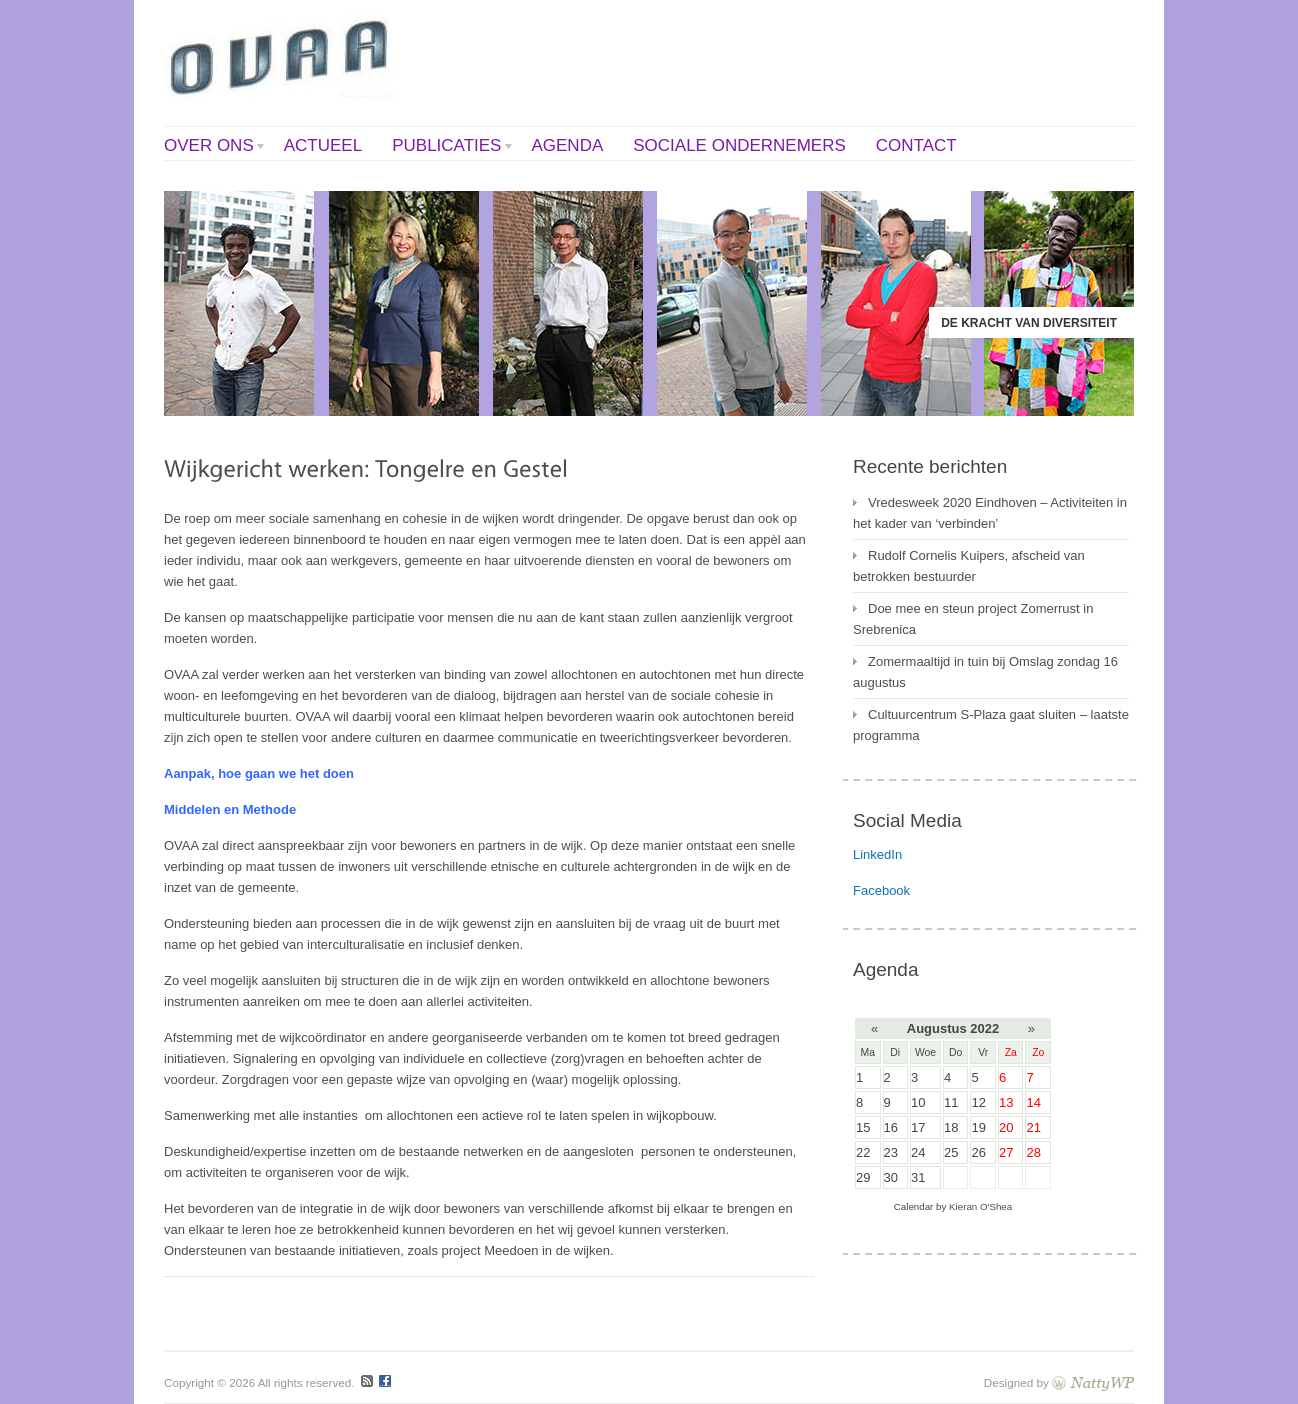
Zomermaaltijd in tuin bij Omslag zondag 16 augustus (985, 672)
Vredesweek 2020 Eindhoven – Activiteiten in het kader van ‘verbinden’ (990, 513)
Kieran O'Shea (980, 1206)
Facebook (881, 890)
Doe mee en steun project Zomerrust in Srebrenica (973, 619)
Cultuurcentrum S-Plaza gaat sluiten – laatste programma (991, 725)
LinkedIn (877, 854)
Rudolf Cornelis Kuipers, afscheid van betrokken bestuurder (969, 566)
